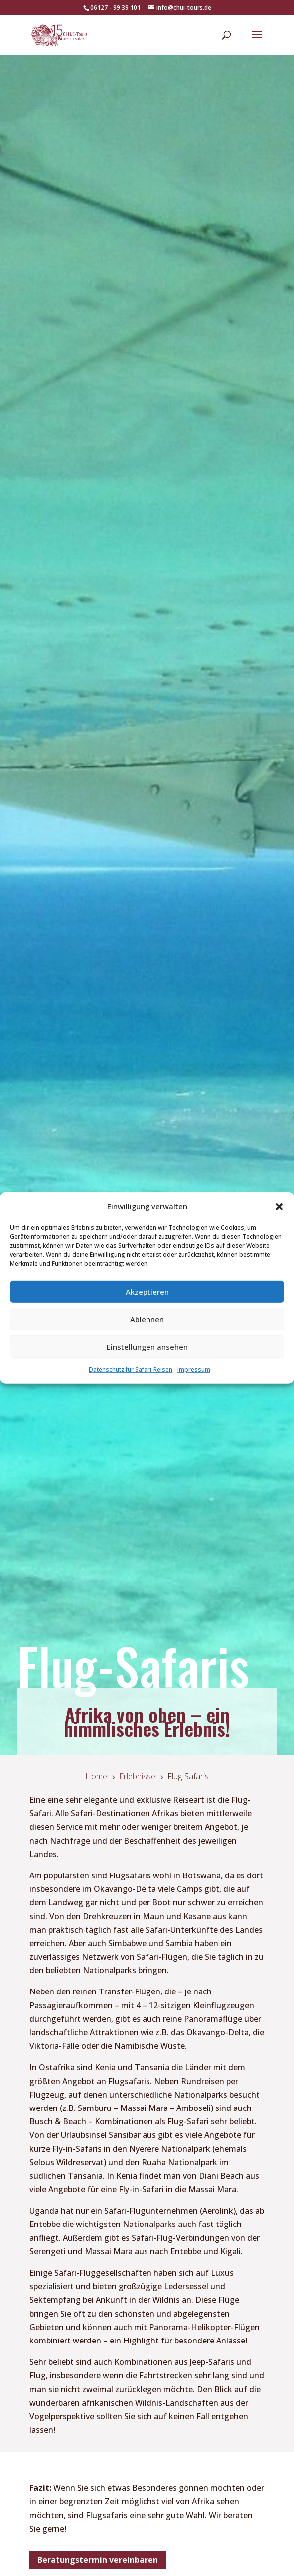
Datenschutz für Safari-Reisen (130, 1369)
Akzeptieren (147, 1292)
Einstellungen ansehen (147, 1347)
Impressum (193, 1369)
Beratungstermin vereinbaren (97, 2559)
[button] (279, 1206)
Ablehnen (147, 1319)
